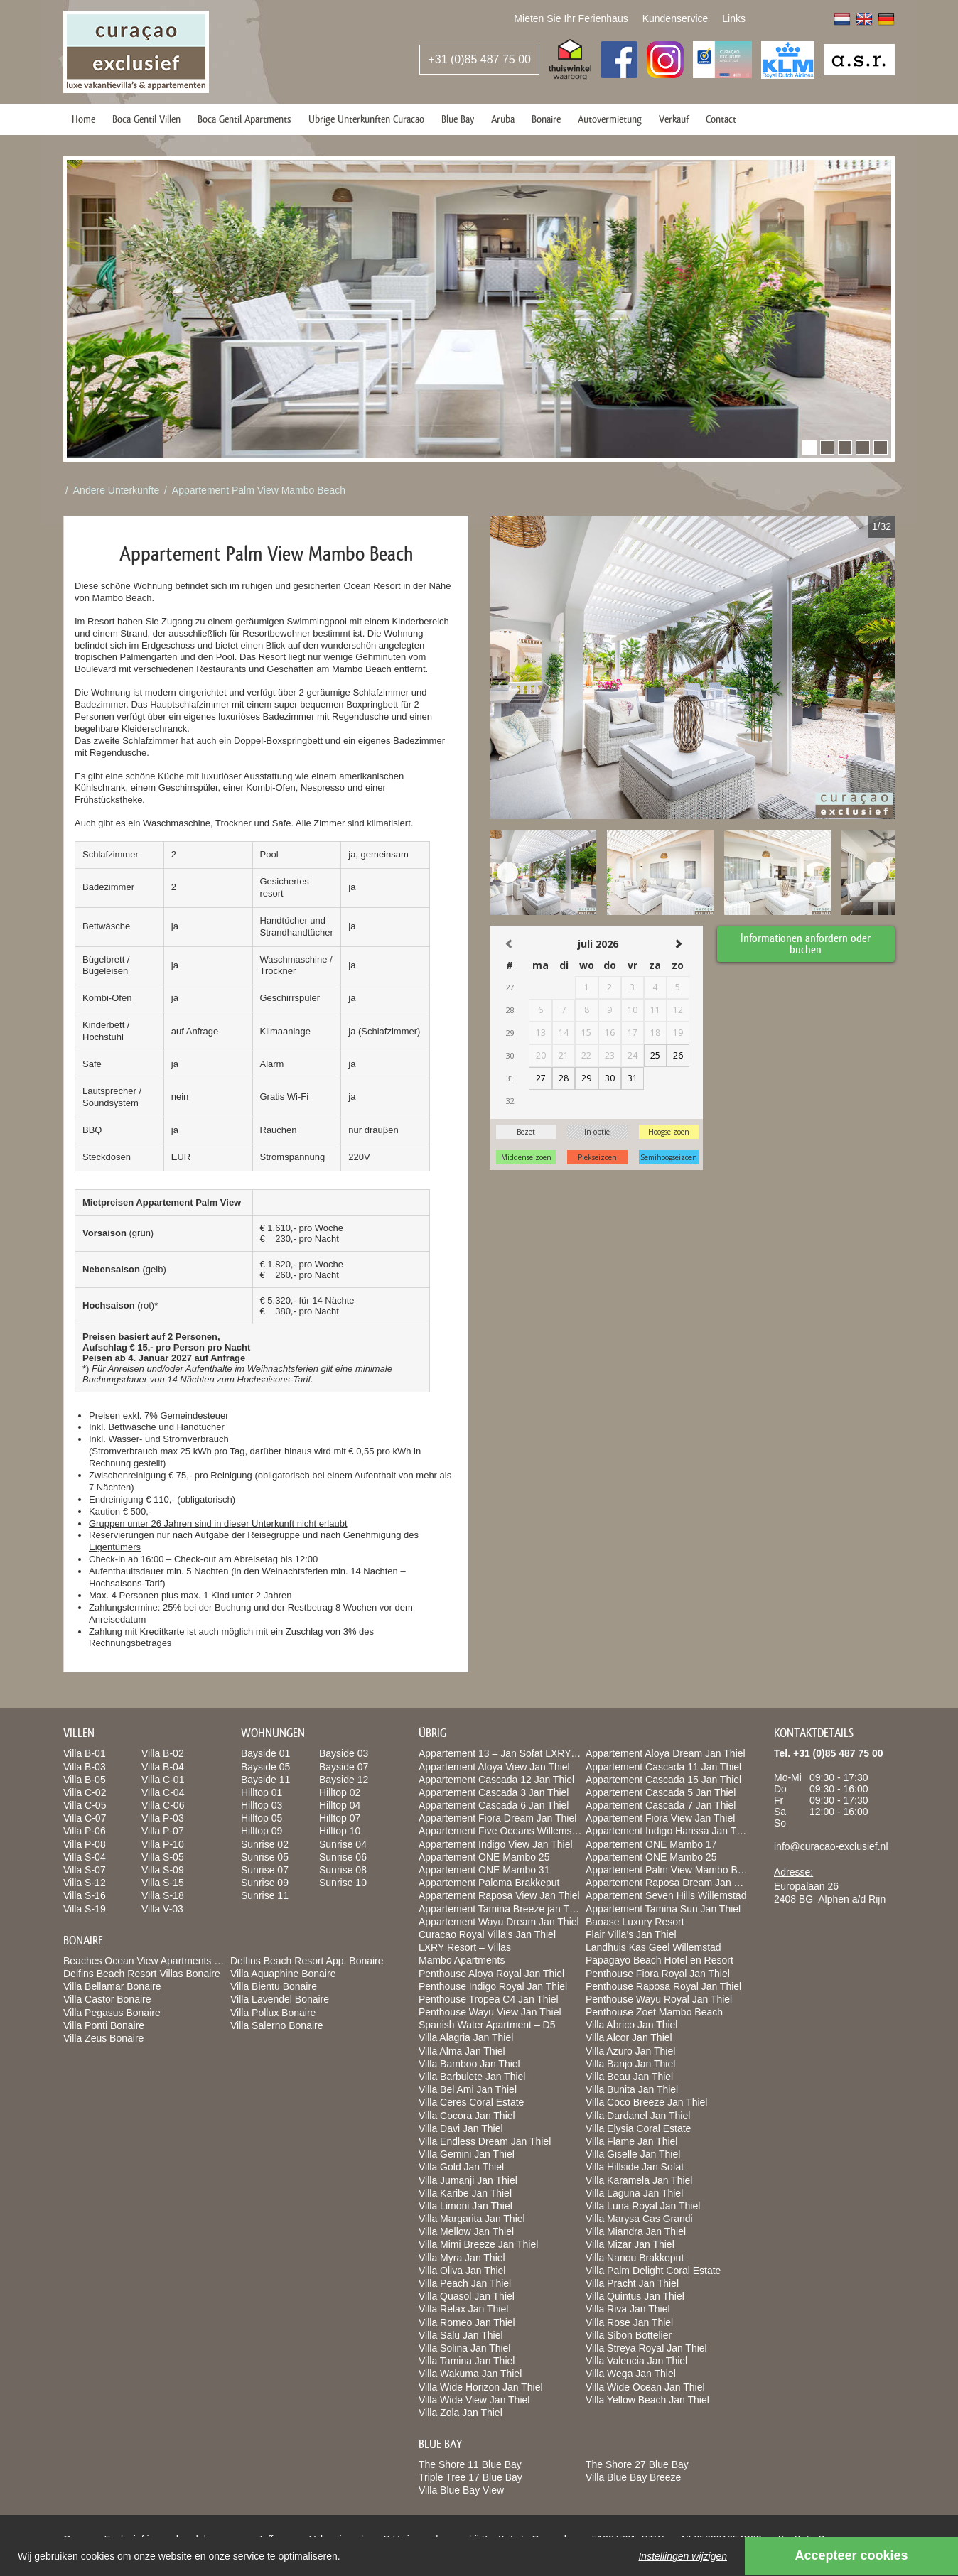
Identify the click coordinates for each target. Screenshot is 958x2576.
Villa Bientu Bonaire (273, 1986)
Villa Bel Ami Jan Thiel (468, 2089)
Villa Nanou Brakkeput (635, 2257)
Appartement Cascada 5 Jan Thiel (661, 1792)
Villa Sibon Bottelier (629, 2335)
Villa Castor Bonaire (107, 1999)
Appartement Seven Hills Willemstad (666, 1895)
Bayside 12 (343, 1779)
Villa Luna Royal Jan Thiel (643, 2206)
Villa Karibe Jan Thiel (465, 2193)
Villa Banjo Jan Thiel (630, 2063)
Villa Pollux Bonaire (273, 2012)
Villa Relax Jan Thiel (463, 2309)
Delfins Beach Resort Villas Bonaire (141, 1973)
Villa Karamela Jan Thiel (639, 2180)
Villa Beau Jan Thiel (629, 2076)
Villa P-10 (162, 1844)
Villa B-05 (84, 1779)
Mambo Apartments (462, 1960)
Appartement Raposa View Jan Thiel (499, 1895)
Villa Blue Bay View (461, 2490)
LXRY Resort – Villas (465, 1947)
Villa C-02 (84, 1792)
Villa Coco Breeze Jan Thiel (646, 2102)
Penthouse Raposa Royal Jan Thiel (663, 1986)
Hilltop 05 (261, 1818)
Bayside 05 (265, 1767)
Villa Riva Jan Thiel (628, 2309)
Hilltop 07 (339, 1818)
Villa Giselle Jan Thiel (633, 2154)
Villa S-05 (162, 1857)
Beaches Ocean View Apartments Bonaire (155, 1960)
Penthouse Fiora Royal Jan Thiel (658, 1973)
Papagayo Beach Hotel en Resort (659, 1960)
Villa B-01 (84, 1753)
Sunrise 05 (265, 1857)
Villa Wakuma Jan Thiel (470, 2373)
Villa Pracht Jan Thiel (632, 2283)
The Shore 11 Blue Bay (470, 2464)
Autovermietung (610, 119)
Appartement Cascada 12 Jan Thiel (496, 1779)
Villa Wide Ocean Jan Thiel (645, 2387)
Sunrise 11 (265, 1895)
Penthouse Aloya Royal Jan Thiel (491, 1973)
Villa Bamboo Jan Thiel (469, 2063)
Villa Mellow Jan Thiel (466, 2231)
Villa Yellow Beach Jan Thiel (647, 2399)
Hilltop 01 (261, 1792)
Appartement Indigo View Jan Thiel (496, 1844)
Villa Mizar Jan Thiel (630, 2244)
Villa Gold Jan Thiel (461, 2166)
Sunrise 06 (343, 1857)
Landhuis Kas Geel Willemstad (653, 1947)
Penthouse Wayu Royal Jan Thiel (659, 1999)
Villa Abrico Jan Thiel (631, 2024)
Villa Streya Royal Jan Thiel (646, 2348)
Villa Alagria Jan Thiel (466, 2037)
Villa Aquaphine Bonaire (282, 1973)
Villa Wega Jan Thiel (631, 2373)
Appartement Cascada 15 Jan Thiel (663, 1779)
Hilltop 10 (339, 1830)
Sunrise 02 (265, 1844)
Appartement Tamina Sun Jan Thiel (663, 1909)
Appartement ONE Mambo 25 (484, 1857)
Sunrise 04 (343, 1844)
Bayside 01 (265, 1753)
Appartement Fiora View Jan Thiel (660, 1818)
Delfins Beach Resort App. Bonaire (307, 1960)
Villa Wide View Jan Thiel (474, 2399)
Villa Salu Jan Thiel (461, 2335)
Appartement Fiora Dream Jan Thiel (497, 1818)
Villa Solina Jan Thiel (464, 2348)
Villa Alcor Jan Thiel (629, 2037)
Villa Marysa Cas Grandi (639, 2218)
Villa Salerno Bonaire (276, 2025)
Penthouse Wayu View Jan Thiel (490, 2012)
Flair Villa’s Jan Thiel (631, 1934)
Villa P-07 (162, 1830)
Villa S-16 (84, 1895)
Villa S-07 (84, 1870)
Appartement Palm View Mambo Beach (258, 490)
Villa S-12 (84, 1882)
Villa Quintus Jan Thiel (635, 2296)
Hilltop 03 (261, 1805)
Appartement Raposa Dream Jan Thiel (670, 1882)
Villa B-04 (162, 1767)
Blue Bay (457, 119)
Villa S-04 (84, 1857)
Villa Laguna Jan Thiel (634, 2193)
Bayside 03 (343, 1753)
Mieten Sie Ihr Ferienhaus (571, 18)
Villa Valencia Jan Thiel (636, 2360)
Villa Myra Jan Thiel (462, 2257)
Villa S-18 (162, 1895)
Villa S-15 (162, 1882)
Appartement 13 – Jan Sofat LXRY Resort (511, 1753)
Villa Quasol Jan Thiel (467, 2296)
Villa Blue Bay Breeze (633, 2477)
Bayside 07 (343, 1767)
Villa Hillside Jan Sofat (635, 2166)
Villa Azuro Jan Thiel (630, 2051)
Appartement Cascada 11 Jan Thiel (663, 1767)
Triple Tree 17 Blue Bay (470, 2477)
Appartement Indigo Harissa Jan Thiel (669, 1830)
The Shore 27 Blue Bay (637, 2464)
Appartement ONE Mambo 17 (651, 1844)
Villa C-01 (162, 1779)
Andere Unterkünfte (116, 490)
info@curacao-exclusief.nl (831, 1846)
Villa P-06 (84, 1830)
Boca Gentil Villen (146, 119)
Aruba (503, 119)
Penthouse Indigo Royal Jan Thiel (493, 1986)
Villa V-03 (162, 1909)
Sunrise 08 (343, 1870)
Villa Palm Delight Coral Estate (653, 2270)
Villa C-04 (162, 1792)
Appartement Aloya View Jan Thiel (494, 1767)
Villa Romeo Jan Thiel (467, 2322)
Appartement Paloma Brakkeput (489, 1882)
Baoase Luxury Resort (635, 1921)
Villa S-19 (84, 1909)
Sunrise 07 (265, 1870)
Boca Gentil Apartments (244, 119)
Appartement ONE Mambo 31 (484, 1870)
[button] (809, 447)
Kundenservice (675, 18)
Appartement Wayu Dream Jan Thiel (499, 1921)
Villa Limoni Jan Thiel (465, 2206)
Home (83, 119)
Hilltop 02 (339, 1792)
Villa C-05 (84, 1805)
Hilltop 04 (339, 1805)
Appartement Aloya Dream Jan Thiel (666, 1753)
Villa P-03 (162, 1818)
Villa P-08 (84, 1844)
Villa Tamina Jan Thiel (467, 2360)
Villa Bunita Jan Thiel (632, 2089)
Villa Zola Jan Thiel (460, 2412)
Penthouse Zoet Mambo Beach (654, 2012)
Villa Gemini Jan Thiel (467, 2154)
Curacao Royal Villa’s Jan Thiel (487, 1934)
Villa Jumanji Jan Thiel (468, 2180)
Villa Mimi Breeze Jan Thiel (478, 2244)
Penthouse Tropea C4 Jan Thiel (489, 1999)
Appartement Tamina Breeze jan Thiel (502, 1909)
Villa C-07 (84, 1818)
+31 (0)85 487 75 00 (479, 59)
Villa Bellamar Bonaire (112, 1986)
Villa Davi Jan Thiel (461, 2128)
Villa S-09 (162, 1870)
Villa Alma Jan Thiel (462, 2051)
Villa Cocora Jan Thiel (467, 2115)
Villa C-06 (162, 1805)
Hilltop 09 (261, 1830)
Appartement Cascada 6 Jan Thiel (494, 1805)
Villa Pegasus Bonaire (112, 2012)
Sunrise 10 (343, 1882)
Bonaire (546, 119)
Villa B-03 (84, 1767)
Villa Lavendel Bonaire (279, 1999)
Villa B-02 (162, 1753)
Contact (721, 119)
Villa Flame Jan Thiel (631, 2141)
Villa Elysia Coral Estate (638, 2128)
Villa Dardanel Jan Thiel (638, 2115)
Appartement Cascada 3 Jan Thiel (494, 1792)
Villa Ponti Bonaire (103, 2025)
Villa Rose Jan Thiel (629, 2322)
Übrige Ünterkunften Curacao (366, 119)
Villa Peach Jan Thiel (465, 2283)
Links (734, 18)
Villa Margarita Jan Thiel (472, 2218)
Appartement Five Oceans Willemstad (502, 1830)
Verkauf (674, 119)
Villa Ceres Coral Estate (471, 2102)
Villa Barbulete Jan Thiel (472, 2076)
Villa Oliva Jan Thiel (462, 2270)
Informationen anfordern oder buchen (806, 943)
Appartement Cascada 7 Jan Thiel (661, 1805)
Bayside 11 (265, 1779)
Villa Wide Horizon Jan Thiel (481, 2387)
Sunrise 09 (265, 1882)
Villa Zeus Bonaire (103, 2038)
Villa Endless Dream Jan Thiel (485, 2141)
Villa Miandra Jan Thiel (636, 2231)
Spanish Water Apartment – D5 (487, 2024)
